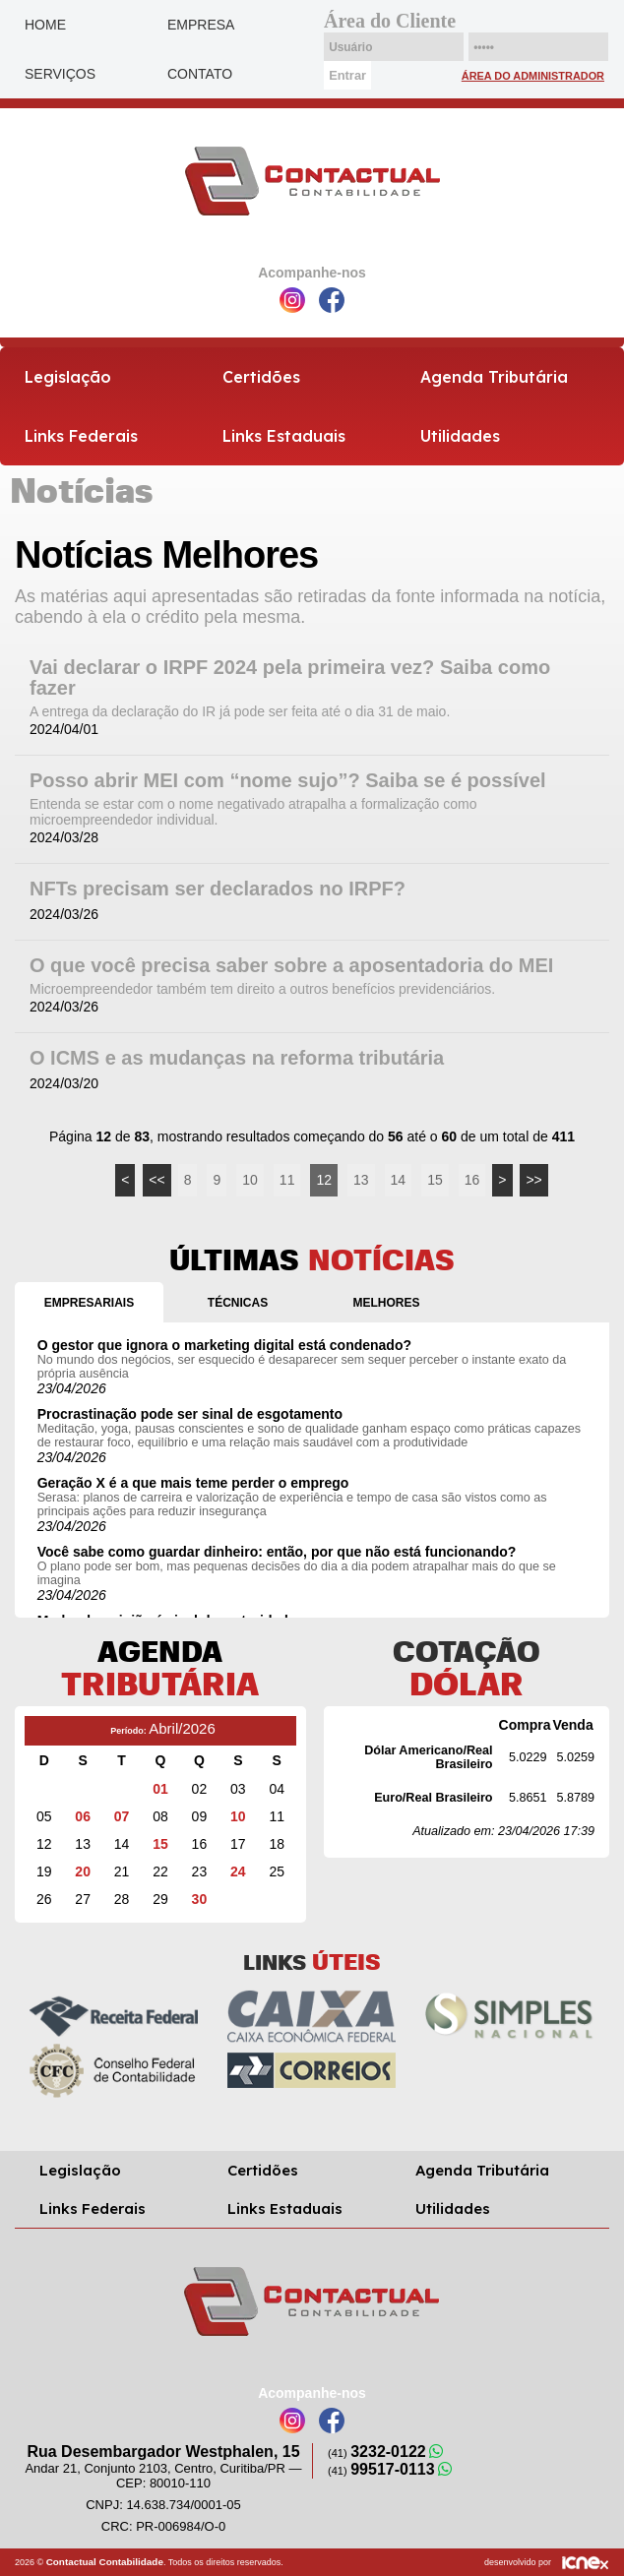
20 (83, 1871)
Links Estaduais (283, 436)
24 (238, 1871)
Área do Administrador (533, 76)
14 (398, 1180)
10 (250, 1180)
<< (156, 1180)
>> (533, 1180)
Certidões (261, 377)
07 (122, 1816)
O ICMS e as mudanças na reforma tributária (237, 1058)
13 (361, 1180)
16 (472, 1180)
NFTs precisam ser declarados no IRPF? (218, 889)
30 (200, 1899)
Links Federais (81, 436)
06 (83, 1816)
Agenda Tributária (494, 377)
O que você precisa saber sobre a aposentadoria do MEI (291, 965)
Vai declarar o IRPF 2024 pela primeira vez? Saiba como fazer (290, 678)
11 (287, 1180)
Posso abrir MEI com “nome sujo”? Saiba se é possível (288, 780)
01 (160, 1789)
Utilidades (460, 436)
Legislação (68, 377)
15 (435, 1180)
